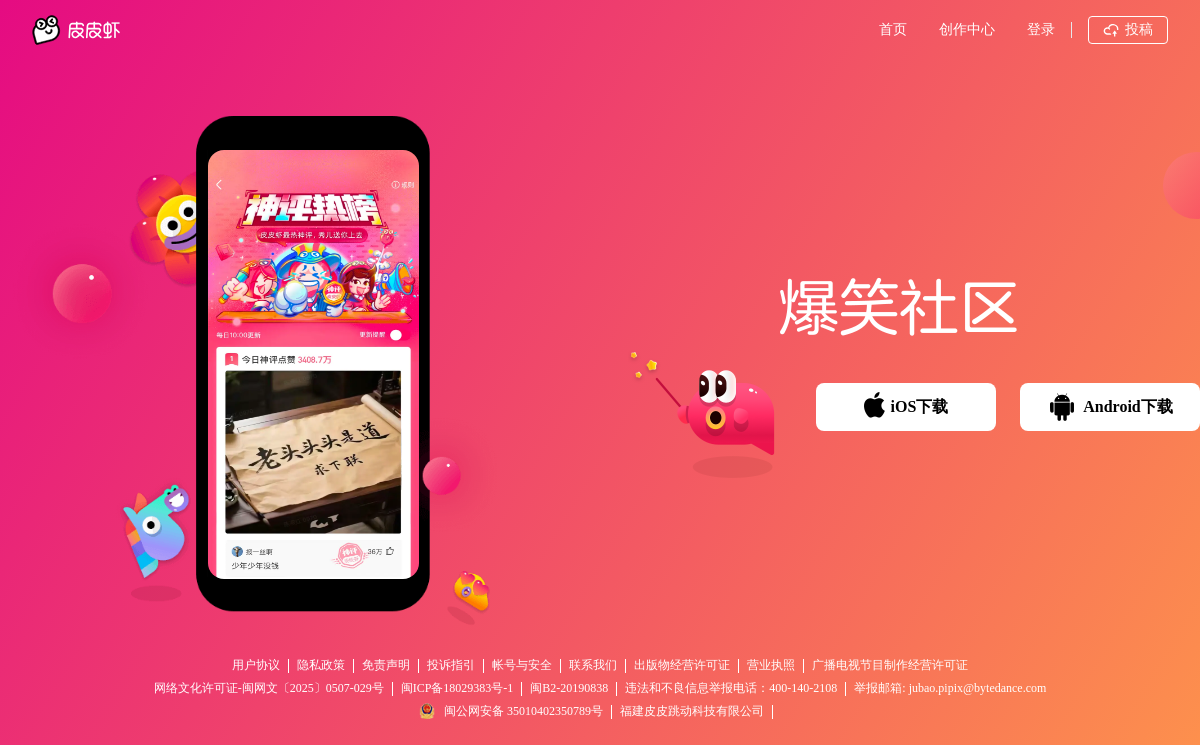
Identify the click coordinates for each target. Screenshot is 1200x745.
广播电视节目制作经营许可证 (890, 665)
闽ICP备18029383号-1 (457, 688)
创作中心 (967, 29)
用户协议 (256, 665)
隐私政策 (321, 665)
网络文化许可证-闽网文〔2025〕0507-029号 (269, 688)
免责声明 (386, 665)
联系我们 (593, 665)
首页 (893, 29)
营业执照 (771, 665)
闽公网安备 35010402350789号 (511, 711)
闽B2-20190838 (569, 688)
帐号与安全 (522, 665)
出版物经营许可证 (682, 665)
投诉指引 (451, 665)
